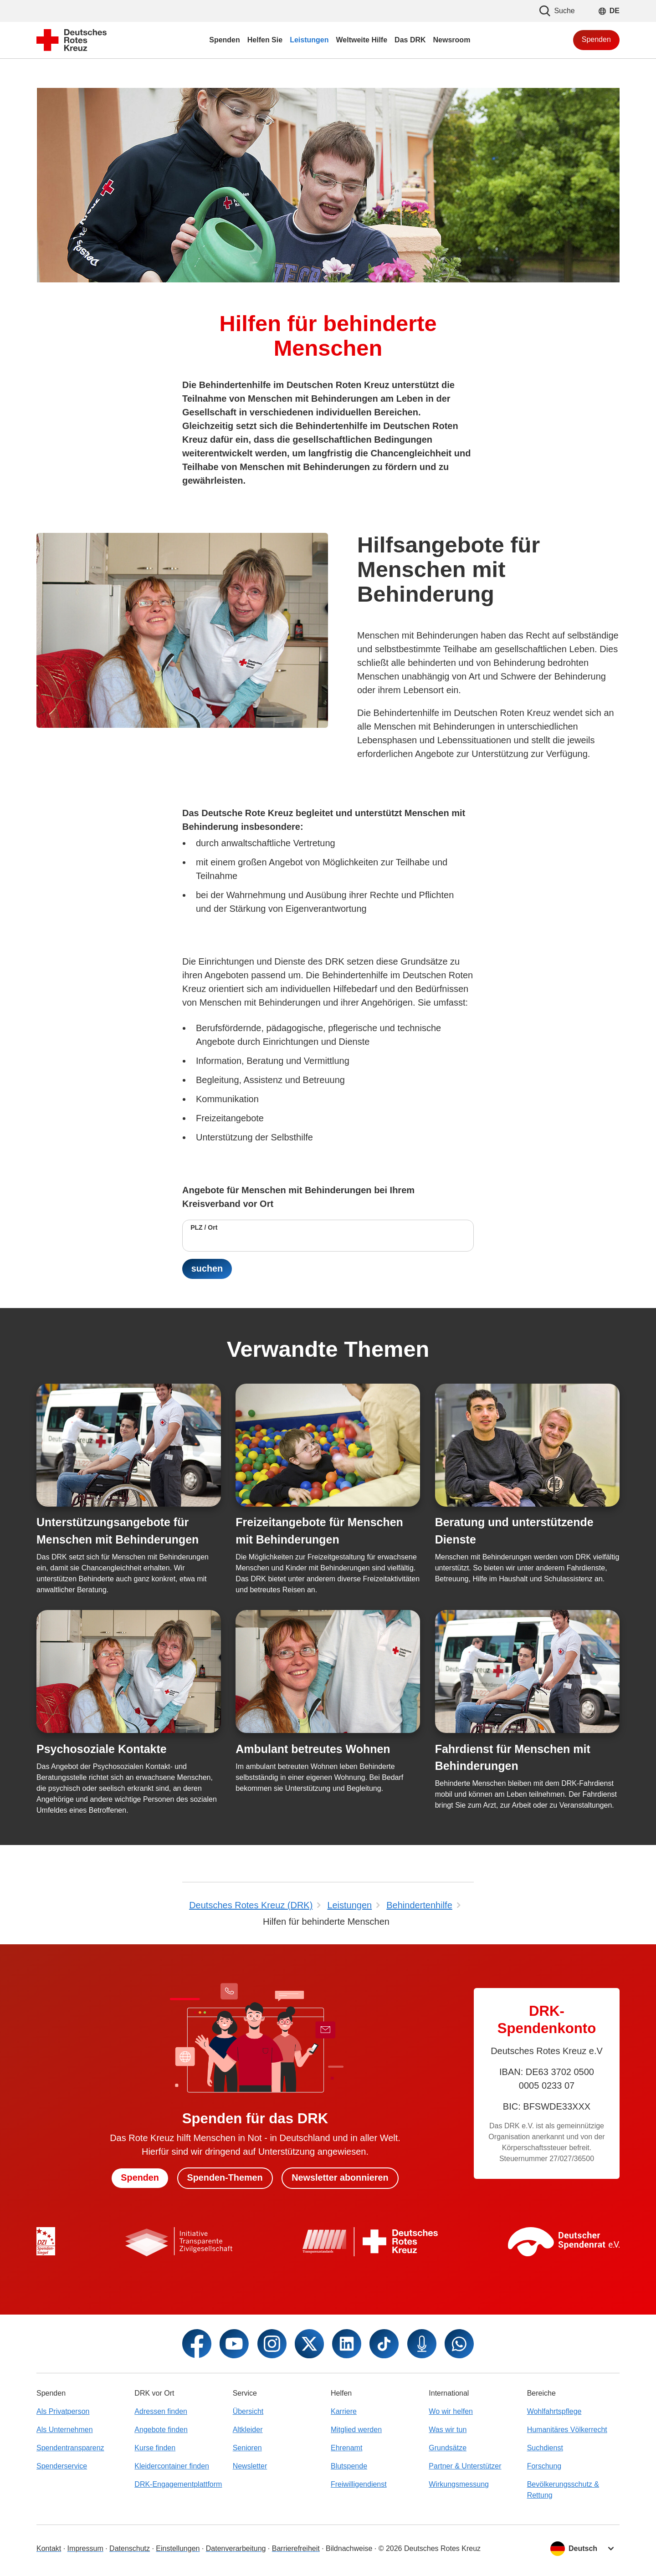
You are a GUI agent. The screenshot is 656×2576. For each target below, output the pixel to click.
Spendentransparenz (70, 2448)
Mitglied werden (356, 2429)
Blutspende (349, 2466)
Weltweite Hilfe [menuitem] (361, 40)
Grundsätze (447, 2448)
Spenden (596, 39)
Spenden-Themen (224, 2178)
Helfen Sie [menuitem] (264, 40)
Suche (556, 10)
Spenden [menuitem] (224, 40)
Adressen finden (160, 2411)
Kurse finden (154, 2448)
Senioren (247, 2448)
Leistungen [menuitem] (309, 40)
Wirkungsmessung (459, 2484)
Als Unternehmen (64, 2429)
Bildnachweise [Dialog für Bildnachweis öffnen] (349, 2548)
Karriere (344, 2411)
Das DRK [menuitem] (410, 40)
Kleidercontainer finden (171, 2466)
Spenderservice (61, 2466)
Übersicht (248, 2411)
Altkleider (248, 2429)
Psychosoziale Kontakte (101, 1749)
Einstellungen (178, 2548)
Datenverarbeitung (236, 2548)
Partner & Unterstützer (465, 2466)
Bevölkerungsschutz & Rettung (563, 2489)
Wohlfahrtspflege (554, 2411)
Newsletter (250, 2466)
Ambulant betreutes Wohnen (313, 1749)
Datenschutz (129, 2548)
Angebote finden (161, 2429)
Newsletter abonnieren (341, 2178)
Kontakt (48, 2548)
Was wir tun (447, 2429)
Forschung (544, 2466)
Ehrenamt (346, 2448)
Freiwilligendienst (359, 2484)
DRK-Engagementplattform (178, 2484)
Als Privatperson (63, 2411)
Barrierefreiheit (296, 2548)
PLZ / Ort (203, 1227)
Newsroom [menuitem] (452, 40)
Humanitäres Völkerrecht (567, 2429)
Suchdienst (545, 2448)
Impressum (85, 2548)
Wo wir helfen (451, 2411)
